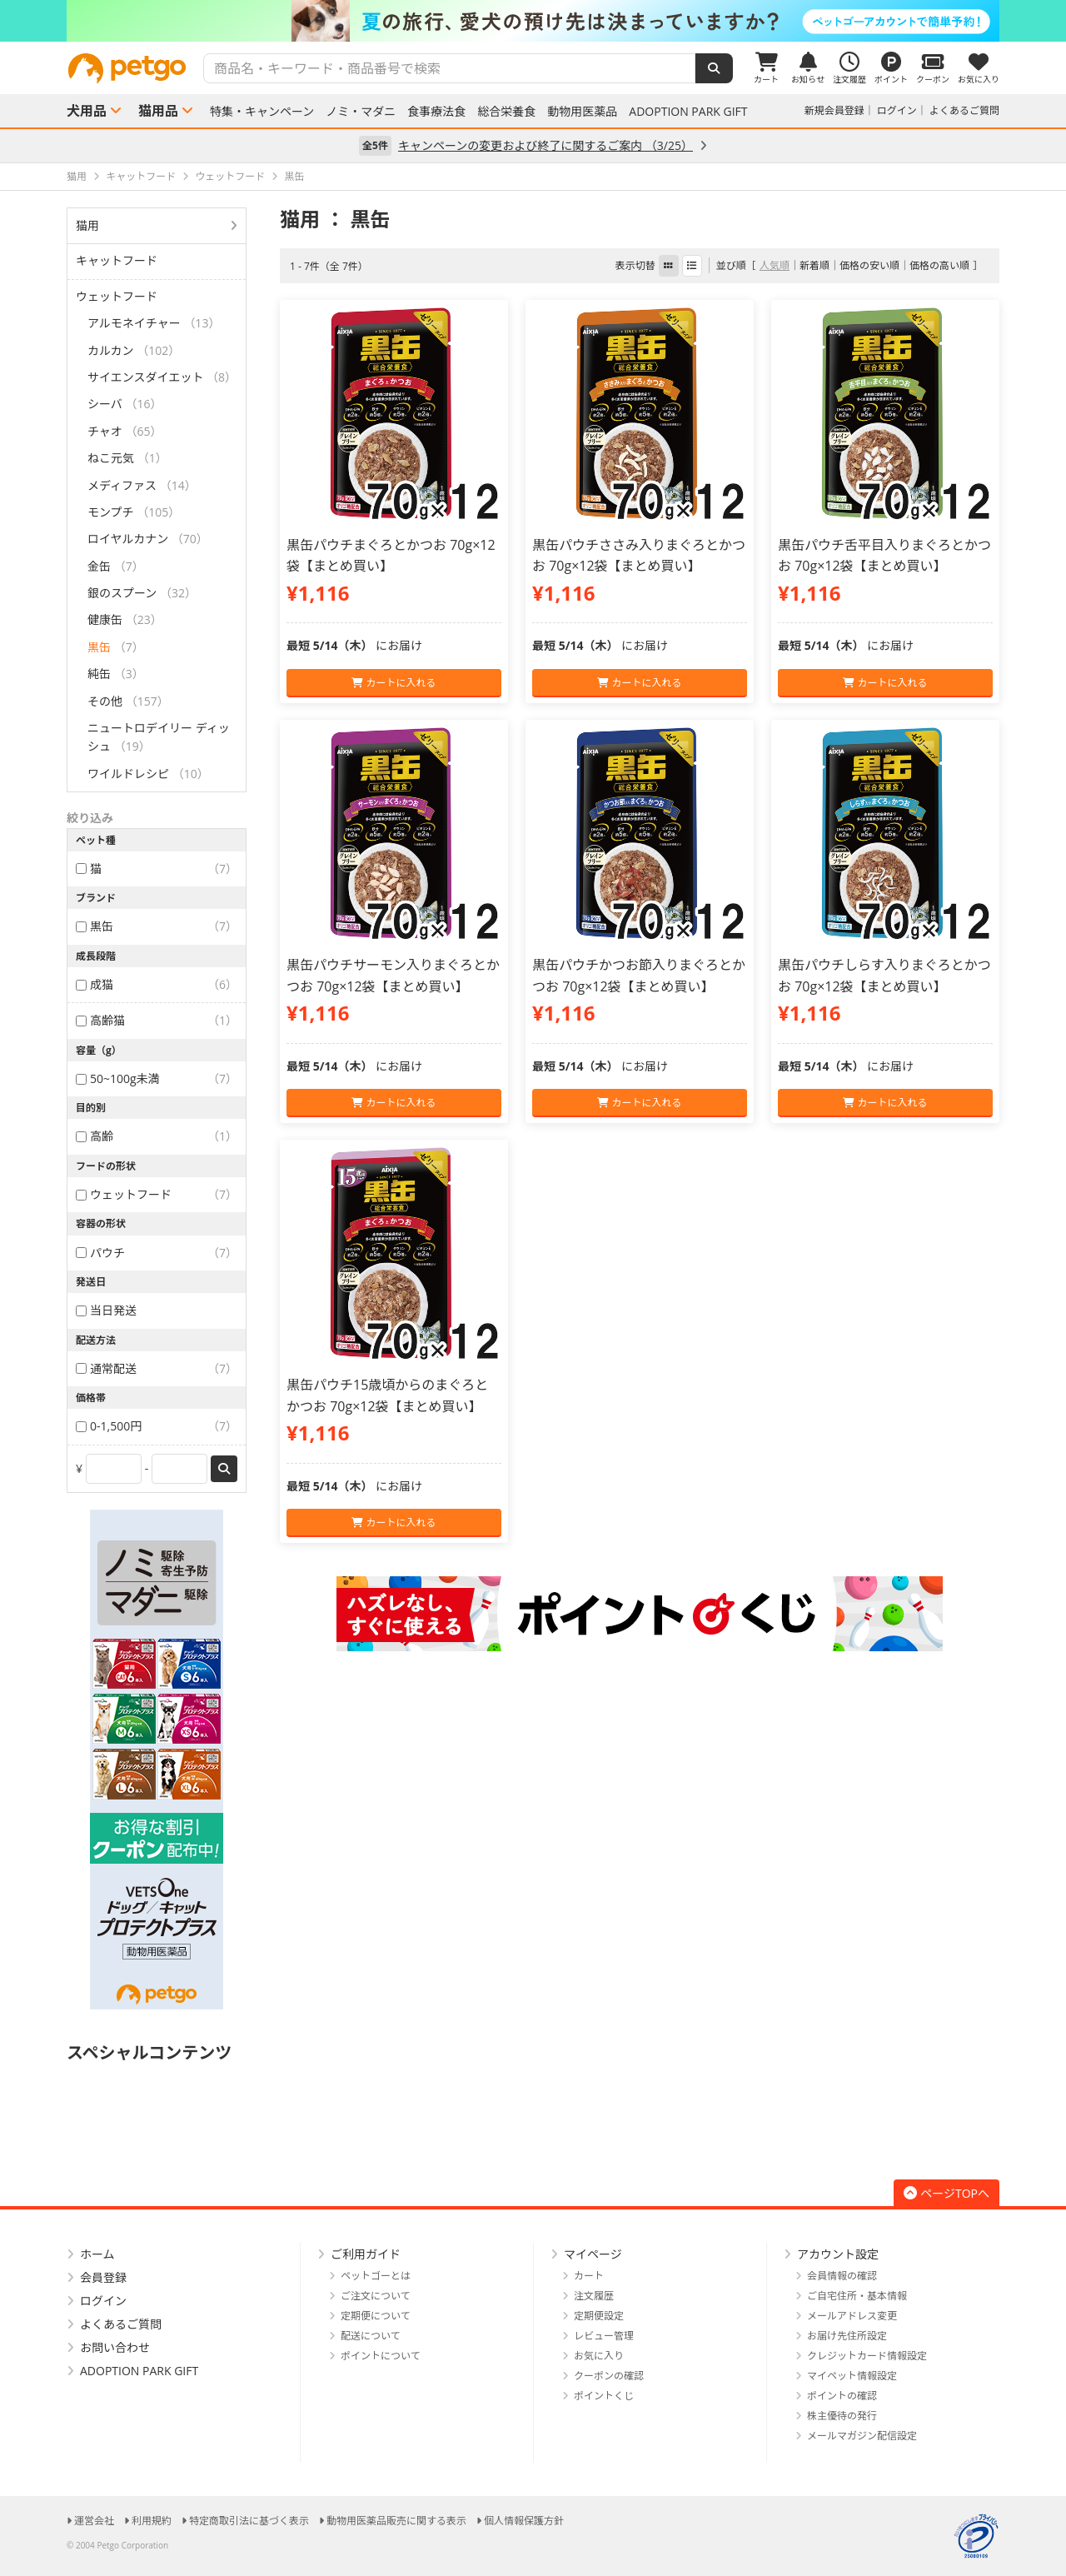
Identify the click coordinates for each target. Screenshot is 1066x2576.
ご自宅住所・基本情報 (857, 2296)
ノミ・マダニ (361, 111)
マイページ (593, 2254)
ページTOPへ (946, 2193)
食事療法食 (436, 111)
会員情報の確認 (842, 2276)
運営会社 (94, 2521)
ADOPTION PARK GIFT (688, 111)
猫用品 (158, 111)
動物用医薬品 (582, 111)
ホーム (97, 2254)
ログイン (897, 110)
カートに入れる (393, 683)
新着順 (814, 265)
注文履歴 (594, 2296)
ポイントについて (381, 2356)
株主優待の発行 (842, 2416)
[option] (533, 21)
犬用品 (87, 111)
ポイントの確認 (842, 2396)
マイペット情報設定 (852, 2376)
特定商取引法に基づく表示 (249, 2521)
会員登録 (103, 2277)
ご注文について (376, 2296)
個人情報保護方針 (524, 2521)
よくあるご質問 (964, 110)
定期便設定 (599, 2316)
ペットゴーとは (376, 2276)
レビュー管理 (604, 2336)
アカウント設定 (838, 2254)
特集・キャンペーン (262, 111)
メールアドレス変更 (852, 2316)
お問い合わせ (115, 2347)
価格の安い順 (869, 265)
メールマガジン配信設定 (862, 2436)
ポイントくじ (604, 2396)
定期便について (376, 2316)
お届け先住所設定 (847, 2336)
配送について (371, 2336)
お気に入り (599, 2356)
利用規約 (152, 2521)
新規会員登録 (834, 110)
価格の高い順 (939, 265)
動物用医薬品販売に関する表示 (396, 2521)
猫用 (87, 225)
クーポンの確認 (609, 2376)
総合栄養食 (506, 111)
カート (589, 2276)
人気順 (775, 265)
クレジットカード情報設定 (867, 2356)
